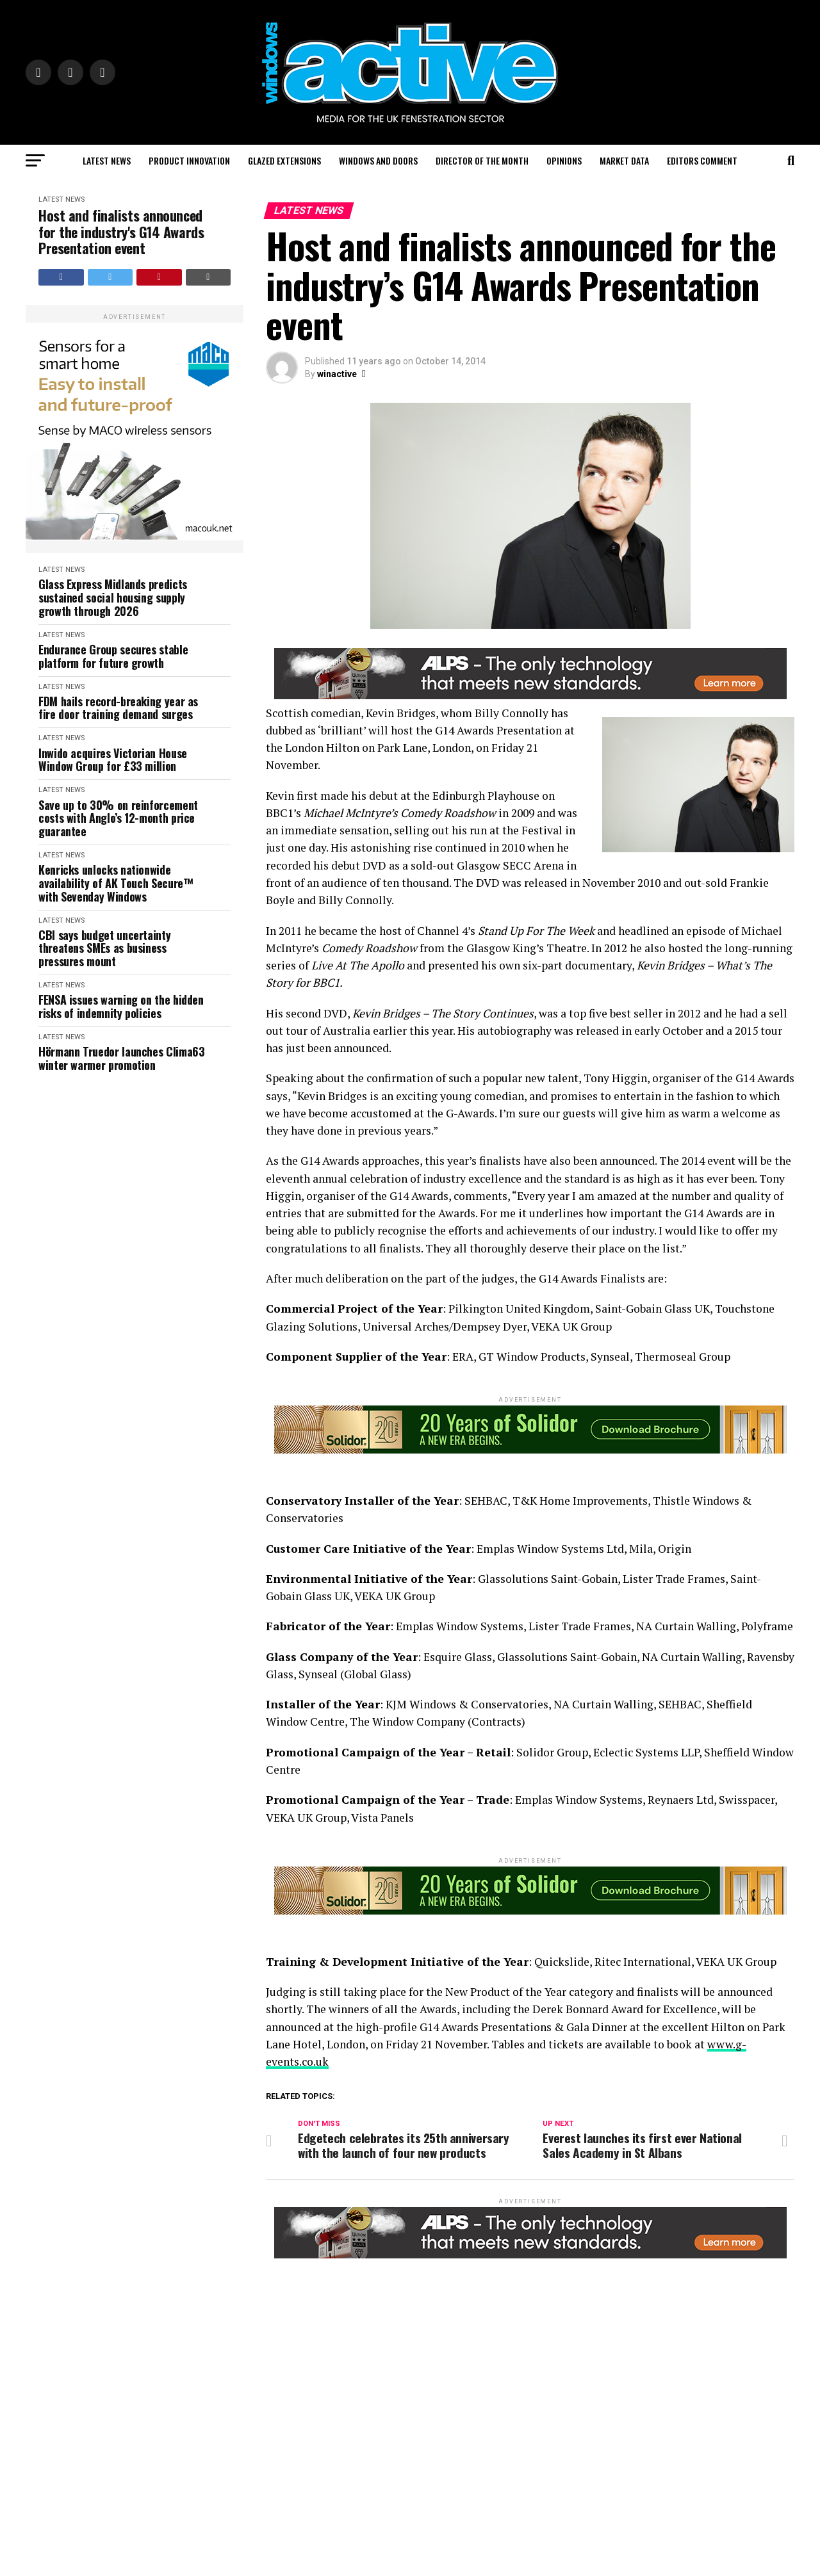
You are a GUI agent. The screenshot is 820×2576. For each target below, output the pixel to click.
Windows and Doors (378, 160)
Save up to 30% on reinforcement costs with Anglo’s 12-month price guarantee (118, 818)
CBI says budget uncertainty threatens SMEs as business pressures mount (104, 948)
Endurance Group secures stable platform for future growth (113, 656)
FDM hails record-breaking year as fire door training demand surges (118, 708)
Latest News (107, 160)
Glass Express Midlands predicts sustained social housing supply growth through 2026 (112, 597)
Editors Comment (702, 160)
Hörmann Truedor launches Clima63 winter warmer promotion (121, 1058)
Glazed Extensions (284, 160)
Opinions (564, 160)
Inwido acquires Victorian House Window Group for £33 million (112, 760)
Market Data (624, 160)
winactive (337, 374)
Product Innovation (189, 160)
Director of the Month (482, 160)
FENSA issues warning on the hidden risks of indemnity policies (121, 1006)
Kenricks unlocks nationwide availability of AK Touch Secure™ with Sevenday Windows (115, 883)
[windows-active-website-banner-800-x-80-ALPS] (530, 696)
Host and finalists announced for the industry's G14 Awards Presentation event (121, 231)
